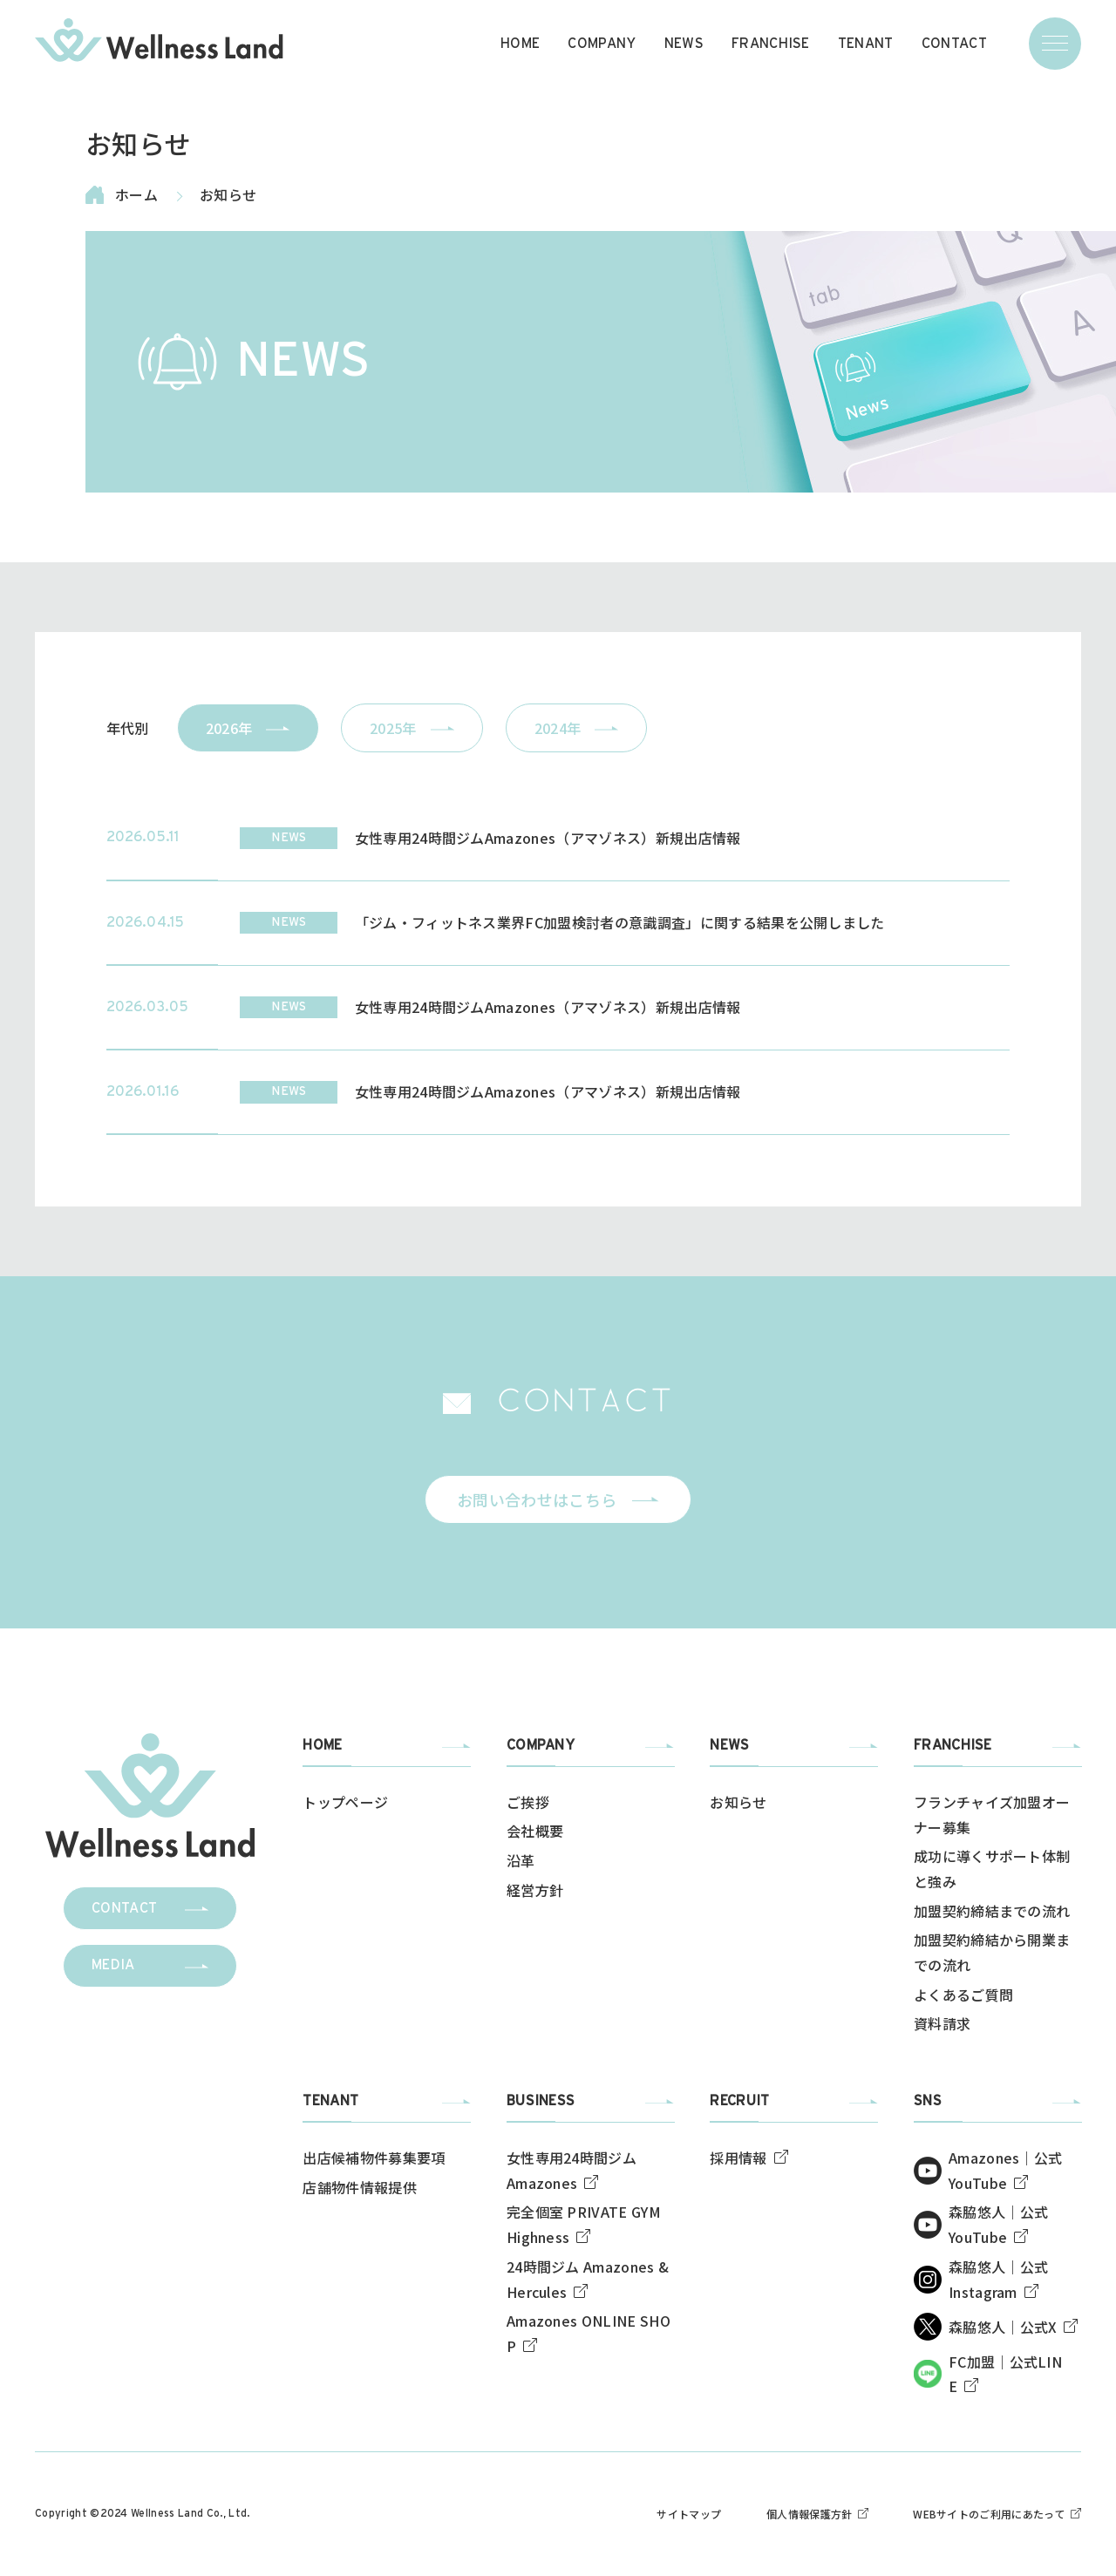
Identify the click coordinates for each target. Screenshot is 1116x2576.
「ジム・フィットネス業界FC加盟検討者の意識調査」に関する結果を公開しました (620, 922)
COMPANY (602, 44)
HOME (520, 44)
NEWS (684, 44)
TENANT (866, 44)
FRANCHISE (771, 44)
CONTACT (954, 44)
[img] (158, 40)
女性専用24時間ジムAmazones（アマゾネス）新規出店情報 (548, 837)
